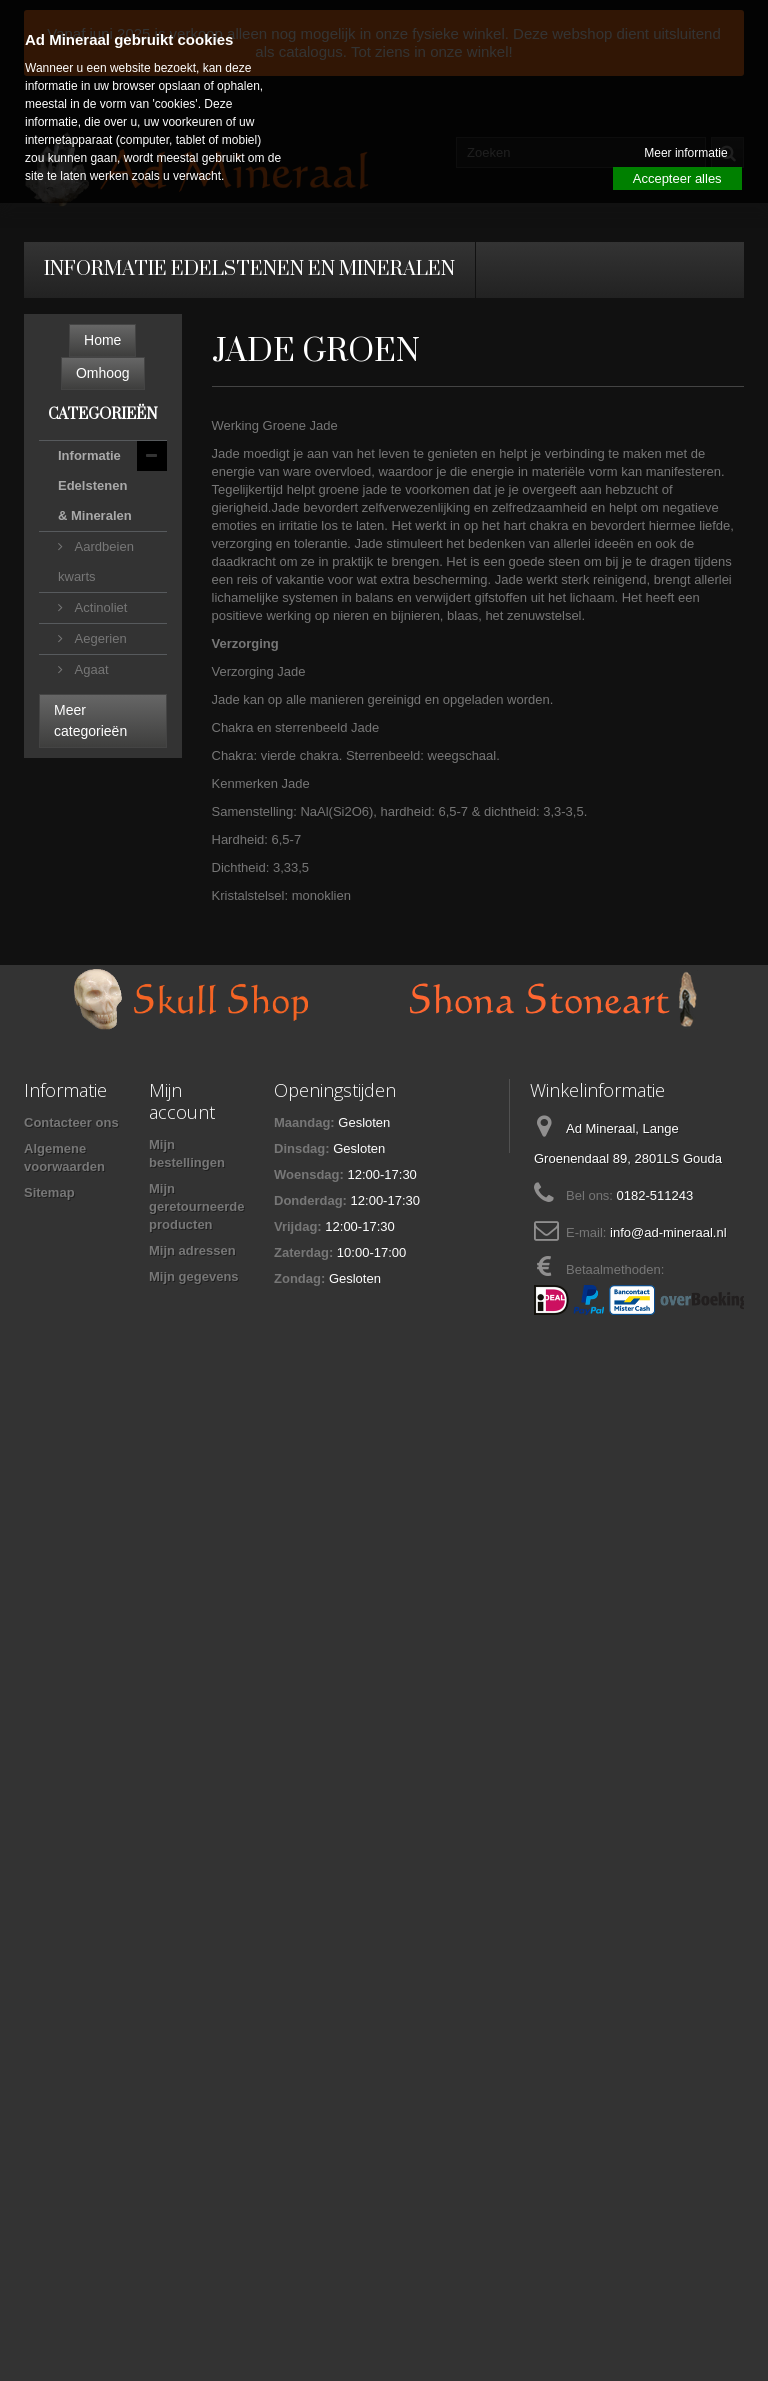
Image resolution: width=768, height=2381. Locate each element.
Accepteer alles (677, 178)
